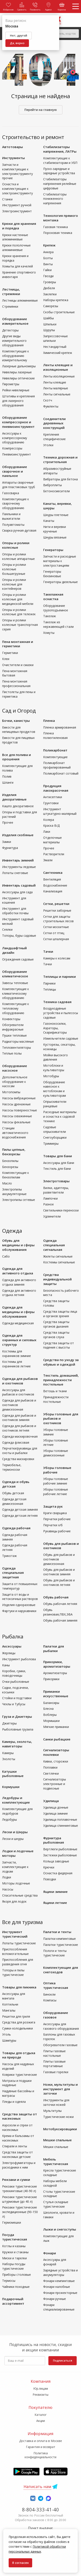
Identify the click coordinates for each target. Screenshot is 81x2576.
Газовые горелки (55, 2072)
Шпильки (49, 324)
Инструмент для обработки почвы (15, 910)
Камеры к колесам (56, 958)
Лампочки (50, 1198)
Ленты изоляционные (59, 376)
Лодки (6, 1877)
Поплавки (50, 1767)
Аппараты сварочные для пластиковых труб (18, 484)
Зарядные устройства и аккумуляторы (60, 2272)
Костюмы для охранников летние (16, 1364)
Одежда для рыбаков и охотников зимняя (19, 1417)
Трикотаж (9, 1556)
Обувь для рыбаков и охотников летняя (59, 1582)
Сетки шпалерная (56, 939)
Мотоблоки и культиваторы (53, 1067)
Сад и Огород (19, 710)
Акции (40, 2421)
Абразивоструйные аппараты (57, 471)
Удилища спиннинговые (60, 1825)
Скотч (47, 400)
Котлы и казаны (13, 2246)
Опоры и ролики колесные (15, 545)
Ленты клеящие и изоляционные (58, 367)
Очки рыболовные (15, 1682)
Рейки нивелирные (15, 390)
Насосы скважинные (17, 1116)
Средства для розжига (18, 2022)
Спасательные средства (20, 1895)
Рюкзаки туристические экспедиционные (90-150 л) (20, 2211)
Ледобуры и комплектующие (16, 1800)
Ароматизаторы (55, 1673)
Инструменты (13, 158)
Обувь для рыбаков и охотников (61, 1545)
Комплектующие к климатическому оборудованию (15, 993)
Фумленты (50, 406)
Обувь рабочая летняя (60, 1604)
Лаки (46, 831)
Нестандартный (54, 347)
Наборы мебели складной (55, 2183)
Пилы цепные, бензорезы (13, 1151)
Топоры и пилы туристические (13, 1972)
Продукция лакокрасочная (55, 788)
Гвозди (48, 276)
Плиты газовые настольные (54, 2053)
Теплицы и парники (59, 976)
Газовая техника (55, 227)
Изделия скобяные (17, 835)
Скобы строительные (59, 312)
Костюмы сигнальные (59, 1262)
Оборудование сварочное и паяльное (14, 471)
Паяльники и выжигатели (11, 516)
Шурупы (49, 330)
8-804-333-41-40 (40, 2509)
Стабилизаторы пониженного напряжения (55, 198)
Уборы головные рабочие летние (55, 1491)
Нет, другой (18, 35)
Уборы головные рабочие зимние (55, 1481)
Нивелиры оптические (18, 378)
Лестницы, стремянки (11, 291)
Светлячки (51, 1773)
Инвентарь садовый (19, 885)
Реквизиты (40, 2394)
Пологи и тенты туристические (55, 1953)
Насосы (7, 1889)
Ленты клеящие (54, 382)
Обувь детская (13, 1493)
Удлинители (52, 1216)
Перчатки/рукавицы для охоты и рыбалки (19, 1450)
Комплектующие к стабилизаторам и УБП (60, 160)
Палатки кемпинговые (59, 1939)
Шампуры (9, 2040)
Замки (6, 842)
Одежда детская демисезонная (14, 1501)
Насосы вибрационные (19, 1098)
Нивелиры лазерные (17, 372)
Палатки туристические (60, 1945)
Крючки (48, 1867)
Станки (7, 199)
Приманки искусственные (55, 1693)
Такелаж (49, 616)
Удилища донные (55, 1807)
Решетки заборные (57, 910)
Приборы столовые (16, 2274)
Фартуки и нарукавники (19, 1611)
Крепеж (49, 245)
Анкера (48, 252)
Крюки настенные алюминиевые (15, 237)
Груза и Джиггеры (17, 1716)
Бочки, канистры (16, 720)
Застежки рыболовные (60, 1855)
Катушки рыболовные (13, 1773)
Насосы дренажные (16, 1104)
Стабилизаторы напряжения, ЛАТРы (59, 149)
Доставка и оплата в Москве (40, 2441)
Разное (48, 1204)
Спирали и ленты (14, 2146)
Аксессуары (11, 1646)
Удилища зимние (55, 1813)
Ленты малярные (55, 388)
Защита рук (53, 1506)
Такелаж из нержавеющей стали (58, 624)
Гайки (47, 270)
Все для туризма (22, 1922)
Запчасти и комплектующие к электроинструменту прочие (17, 171)
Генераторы (53, 550)
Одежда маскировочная (20, 1436)
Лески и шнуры (13, 1839)
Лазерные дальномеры (19, 366)
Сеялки (7, 929)
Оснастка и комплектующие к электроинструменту (17, 188)
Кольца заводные (56, 1861)
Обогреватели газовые (60, 2045)
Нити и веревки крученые (54, 529)
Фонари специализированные (59, 2307)
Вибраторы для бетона (60, 479)
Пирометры (10, 384)
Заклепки (50, 294)
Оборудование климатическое (15, 973)
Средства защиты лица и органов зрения (60, 1313)
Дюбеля (49, 288)
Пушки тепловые (14, 1035)
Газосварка (10, 493)
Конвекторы (11, 1019)
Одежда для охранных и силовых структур (19, 1340)
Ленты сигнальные (56, 394)
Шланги (7, 782)
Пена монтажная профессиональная (16, 683)
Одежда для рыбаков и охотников (20, 1380)
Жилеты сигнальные (58, 1256)
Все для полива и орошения (16, 757)
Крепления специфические (54, 436)
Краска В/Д (51, 825)
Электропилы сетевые (18, 1200)
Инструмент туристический (14, 1934)
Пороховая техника (57, 233)
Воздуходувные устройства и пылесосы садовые (60, 1013)
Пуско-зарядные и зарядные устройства (59, 171)
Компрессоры (12, 448)
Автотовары (12, 147)
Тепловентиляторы (16, 1047)
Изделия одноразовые (18, 1605)
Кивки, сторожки (55, 1761)
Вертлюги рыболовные (60, 1849)
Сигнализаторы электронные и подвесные (54, 1783)
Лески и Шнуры (15, 1832)
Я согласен (20, 2563)
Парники (49, 983)
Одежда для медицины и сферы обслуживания (18, 1311)
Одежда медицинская (18, 1323)
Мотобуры (51, 1076)
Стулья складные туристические (55, 2204)
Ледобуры (9, 1819)
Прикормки (51, 1679)
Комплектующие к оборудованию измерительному (15, 355)
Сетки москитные (56, 927)
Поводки (49, 1879)
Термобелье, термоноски (11, 1467)
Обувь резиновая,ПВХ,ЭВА (58, 1612)
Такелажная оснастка (53, 596)
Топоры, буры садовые (19, 935)
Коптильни (10, 2004)
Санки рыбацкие (56, 1739)
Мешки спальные (57, 2140)
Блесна (48, 1709)
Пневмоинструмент (16, 454)
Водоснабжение (55, 885)
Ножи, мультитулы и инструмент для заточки (60, 2089)
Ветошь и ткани (55, 1391)
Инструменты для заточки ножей (56, 2102)
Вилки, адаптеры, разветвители (56, 1190)
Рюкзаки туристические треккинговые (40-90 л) (19, 2188)
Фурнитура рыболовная (53, 1840)
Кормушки (10, 1787)
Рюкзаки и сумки (16, 2179)
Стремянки (10, 306)
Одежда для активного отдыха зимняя (19, 1282)
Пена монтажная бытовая (14, 673)
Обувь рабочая (55, 1597)
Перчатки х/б (53, 1525)
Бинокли (49, 1994)
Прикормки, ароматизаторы (56, 1664)
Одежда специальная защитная (13, 1572)
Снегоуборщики (55, 1137)
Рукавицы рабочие (57, 1531)
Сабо (6, 1256)
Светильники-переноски (61, 1210)
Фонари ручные (54, 2299)
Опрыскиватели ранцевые (54, 1103)
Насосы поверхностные (19, 1110)
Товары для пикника (19, 1987)
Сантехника (52, 872)
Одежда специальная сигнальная (54, 1245)
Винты (48, 264)
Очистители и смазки (17, 665)
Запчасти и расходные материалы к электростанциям (59, 560)
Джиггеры (9, 1723)
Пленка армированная (59, 727)
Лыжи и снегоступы (59, 2229)
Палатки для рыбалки (53, 1648)
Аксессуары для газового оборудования (61, 2026)
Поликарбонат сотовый (60, 773)
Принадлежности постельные (55, 1399)
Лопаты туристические (19, 1943)
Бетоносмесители (56, 491)
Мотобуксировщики (60, 2129)
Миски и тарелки (14, 2258)
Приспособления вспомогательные (15, 1951)
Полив (6, 776)
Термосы (8, 2281)
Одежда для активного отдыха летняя (19, 1292)
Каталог (41, 2415)
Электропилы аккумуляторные (14, 1191)
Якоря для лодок (14, 1901)
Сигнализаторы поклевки (56, 1752)
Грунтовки (51, 803)
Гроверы (49, 282)
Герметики (10, 653)
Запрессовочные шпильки (55, 338)
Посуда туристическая (14, 2236)
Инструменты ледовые (19, 867)
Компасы (49, 2000)
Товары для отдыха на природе (18, 2055)
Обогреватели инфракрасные (13, 1027)
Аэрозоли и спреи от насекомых (17, 2127)
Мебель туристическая (55, 2161)
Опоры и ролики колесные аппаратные (18, 556)
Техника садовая (57, 1002)
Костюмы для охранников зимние (16, 1353)
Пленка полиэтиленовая (55, 735)
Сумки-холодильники (17, 2028)
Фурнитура (10, 848)
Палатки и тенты (57, 1932)
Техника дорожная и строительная (60, 459)
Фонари (49, 2253)
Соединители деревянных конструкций (54, 423)
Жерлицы (8, 1653)
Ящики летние (55, 1902)
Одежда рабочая (16, 1528)
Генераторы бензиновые (52, 573)
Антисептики (52, 797)
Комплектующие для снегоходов (60, 1969)
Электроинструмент (17, 211)
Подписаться (62, 2360)
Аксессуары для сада (17, 892)
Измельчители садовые (60, 1038)
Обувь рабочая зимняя (60, 1620)
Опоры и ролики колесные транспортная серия (20, 624)
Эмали (47, 860)
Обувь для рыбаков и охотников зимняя (59, 1572)
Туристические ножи (58, 2117)
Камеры (8, 1753)
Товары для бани (57, 1156)
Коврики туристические (19, 2075)
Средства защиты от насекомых (19, 2116)
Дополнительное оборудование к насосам (14, 1081)
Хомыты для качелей (17, 266)
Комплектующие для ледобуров (17, 1811)
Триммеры (51, 1143)
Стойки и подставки (17, 1698)
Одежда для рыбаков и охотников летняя (19, 1428)
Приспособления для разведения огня (17, 1962)
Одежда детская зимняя (20, 1509)
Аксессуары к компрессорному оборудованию (14, 437)
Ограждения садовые (18, 959)
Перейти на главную (40, 110)
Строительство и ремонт (33, 137)
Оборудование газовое (55, 2014)
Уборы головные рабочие (57, 1469)
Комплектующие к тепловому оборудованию (15, 1008)
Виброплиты (52, 485)
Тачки (48, 951)
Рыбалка (12, 1636)
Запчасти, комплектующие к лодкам (15, 1866)
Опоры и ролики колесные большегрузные (14, 569)
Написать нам (37, 2486)
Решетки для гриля (16, 2016)
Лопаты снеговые (15, 873)
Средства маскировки (18, 1459)
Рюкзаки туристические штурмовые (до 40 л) (19, 2199)
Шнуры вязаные (55, 537)
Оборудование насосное (14, 1068)
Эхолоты (8, 1759)
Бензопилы (10, 1161)
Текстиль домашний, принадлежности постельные (61, 1380)
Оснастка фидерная (57, 1873)
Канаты (48, 521)
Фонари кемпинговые (59, 2281)
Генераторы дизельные (60, 582)
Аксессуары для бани (58, 1163)
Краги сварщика (55, 1513)
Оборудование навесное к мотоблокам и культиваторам (54, 1089)
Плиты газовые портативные (54, 2063)
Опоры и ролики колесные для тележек (19, 612)
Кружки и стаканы (15, 2252)
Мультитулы (52, 2111)
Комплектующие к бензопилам (15, 1175)
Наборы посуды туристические (13, 2266)
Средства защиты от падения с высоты (58, 1345)
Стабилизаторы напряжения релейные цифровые (59, 183)
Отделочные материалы (52, 840)
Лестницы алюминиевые (20, 300)
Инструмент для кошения (14, 900)
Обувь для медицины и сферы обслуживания (18, 1245)
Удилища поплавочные (60, 1819)
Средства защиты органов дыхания (56, 1324)
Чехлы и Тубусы (13, 1704)
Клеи (5, 659)
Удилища (51, 1801)
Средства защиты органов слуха (56, 1334)
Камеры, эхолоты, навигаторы (17, 1743)
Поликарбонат (55, 750)
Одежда (12, 1230)
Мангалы (8, 2010)
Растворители (53, 854)
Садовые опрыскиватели (54, 1129)
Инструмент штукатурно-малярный (59, 811)
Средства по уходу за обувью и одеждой (61, 1362)
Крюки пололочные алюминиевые (16, 247)
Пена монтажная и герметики (17, 643)
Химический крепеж (57, 353)
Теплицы (49, 989)
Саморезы (50, 306)
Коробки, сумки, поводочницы (14, 1673)
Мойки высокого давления (55, 1057)
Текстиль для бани (57, 1169)
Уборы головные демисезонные (55, 1453)
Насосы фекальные (16, 1122)
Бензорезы (10, 1167)
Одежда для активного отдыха (17, 1270)
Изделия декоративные (14, 797)
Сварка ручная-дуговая (19, 530)
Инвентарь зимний (18, 860)
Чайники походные (16, 2287)
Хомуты (48, 633)
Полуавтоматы (13, 525)
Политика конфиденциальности (40, 2455)
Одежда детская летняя (20, 1515)
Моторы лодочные (16, 1883)
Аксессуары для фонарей (54, 2262)
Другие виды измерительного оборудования (14, 340)
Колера (48, 820)
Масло (7, 1183)
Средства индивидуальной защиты (57, 1279)
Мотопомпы (11, 1092)
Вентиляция (52, 879)
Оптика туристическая (55, 1985)
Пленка (49, 720)
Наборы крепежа (55, 300)
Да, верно (17, 43)
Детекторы (10, 330)
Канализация (52, 891)
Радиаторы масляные (18, 1041)
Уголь (6, 2034)
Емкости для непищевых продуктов (18, 729)
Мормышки (51, 1721)
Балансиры (51, 1703)
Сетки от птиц (53, 933)
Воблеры (50, 1715)
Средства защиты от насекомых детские (17, 2154)
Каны (6, 1665)
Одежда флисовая (15, 1442)
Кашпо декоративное (18, 806)
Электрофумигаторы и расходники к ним (18, 2165)
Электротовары (56, 1181)
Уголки (48, 445)
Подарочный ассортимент (13, 2301)
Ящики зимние (55, 1891)
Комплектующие (55, 757)
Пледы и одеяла (14, 2102)
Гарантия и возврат (40, 2447)
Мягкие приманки (56, 1727)
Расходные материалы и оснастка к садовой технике (59, 1116)
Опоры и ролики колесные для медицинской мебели (17, 599)
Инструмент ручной (16, 205)
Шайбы (48, 318)
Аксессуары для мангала (13, 1996)
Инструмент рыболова (19, 1659)
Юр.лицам (40, 2388)
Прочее (7, 822)
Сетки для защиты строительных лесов (58, 918)
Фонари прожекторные (60, 2293)
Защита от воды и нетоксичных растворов (20, 1596)
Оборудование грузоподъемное (55, 608)
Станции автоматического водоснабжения (15, 1132)
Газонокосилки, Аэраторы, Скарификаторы (55, 1028)
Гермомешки (11, 2222)
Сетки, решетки (56, 903)
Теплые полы (12, 1053)
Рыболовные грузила (17, 1729)
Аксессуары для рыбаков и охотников (18, 1392)
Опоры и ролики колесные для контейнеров (14, 584)
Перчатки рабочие (57, 1519)
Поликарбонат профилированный (57, 765)
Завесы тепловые (15, 983)
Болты (48, 258)
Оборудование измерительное (15, 321)
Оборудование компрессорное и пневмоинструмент (18, 422)
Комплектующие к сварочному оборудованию (15, 503)
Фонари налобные (56, 2287)
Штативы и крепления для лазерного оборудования (18, 400)
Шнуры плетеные (55, 515)
